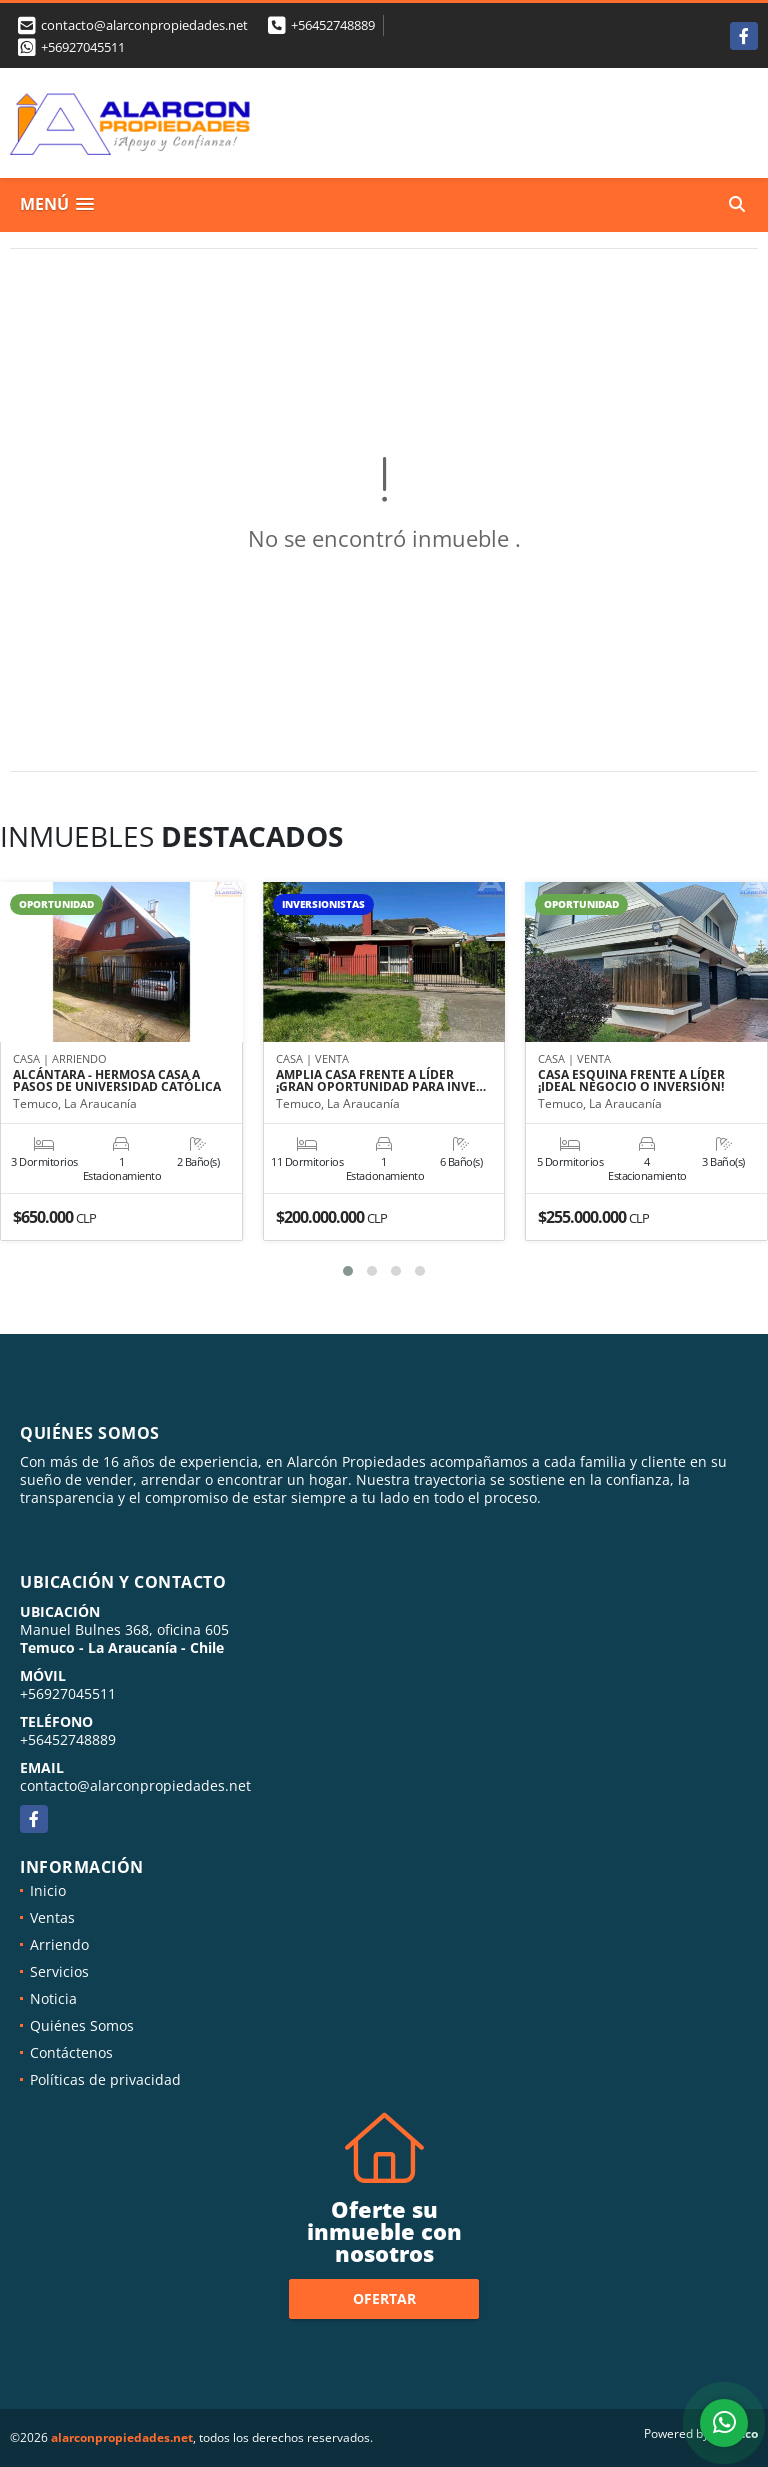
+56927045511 (83, 47)
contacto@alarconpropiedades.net (135, 1785)
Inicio (48, 1890)
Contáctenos (71, 2052)
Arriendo (59, 1944)
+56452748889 (333, 25)
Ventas (52, 1917)
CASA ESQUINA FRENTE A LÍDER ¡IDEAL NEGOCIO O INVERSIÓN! (631, 1081)
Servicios (59, 1971)
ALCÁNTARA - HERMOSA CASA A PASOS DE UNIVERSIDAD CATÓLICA (117, 1081)
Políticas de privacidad (105, 2079)
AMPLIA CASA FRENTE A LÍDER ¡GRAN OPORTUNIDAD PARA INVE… (381, 1081)
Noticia (53, 1998)
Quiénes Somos (82, 2025)
